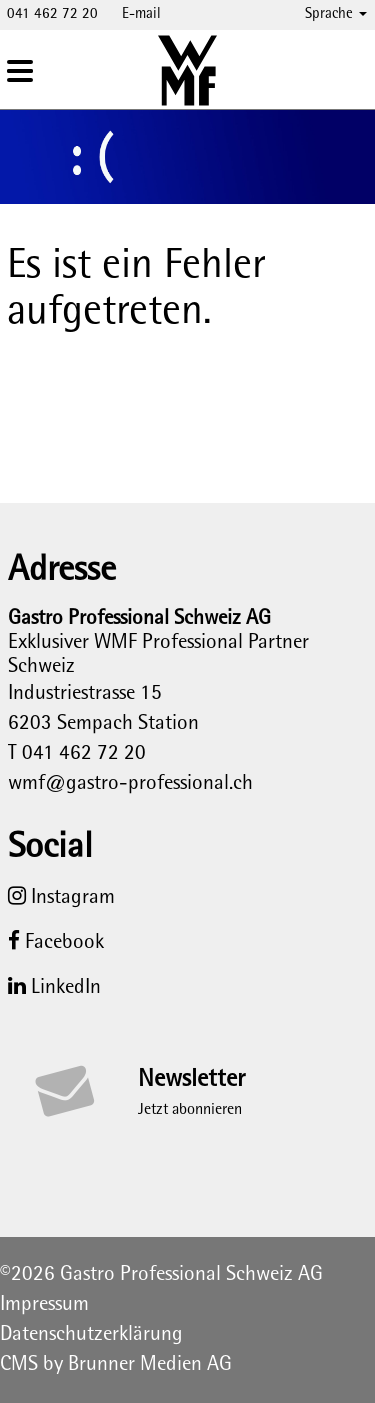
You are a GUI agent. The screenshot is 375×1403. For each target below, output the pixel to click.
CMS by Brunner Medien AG (116, 1365)
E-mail (141, 14)
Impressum (44, 1305)
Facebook (56, 943)
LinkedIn (54, 988)
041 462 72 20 (52, 14)
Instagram (61, 898)
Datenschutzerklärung (91, 1335)
